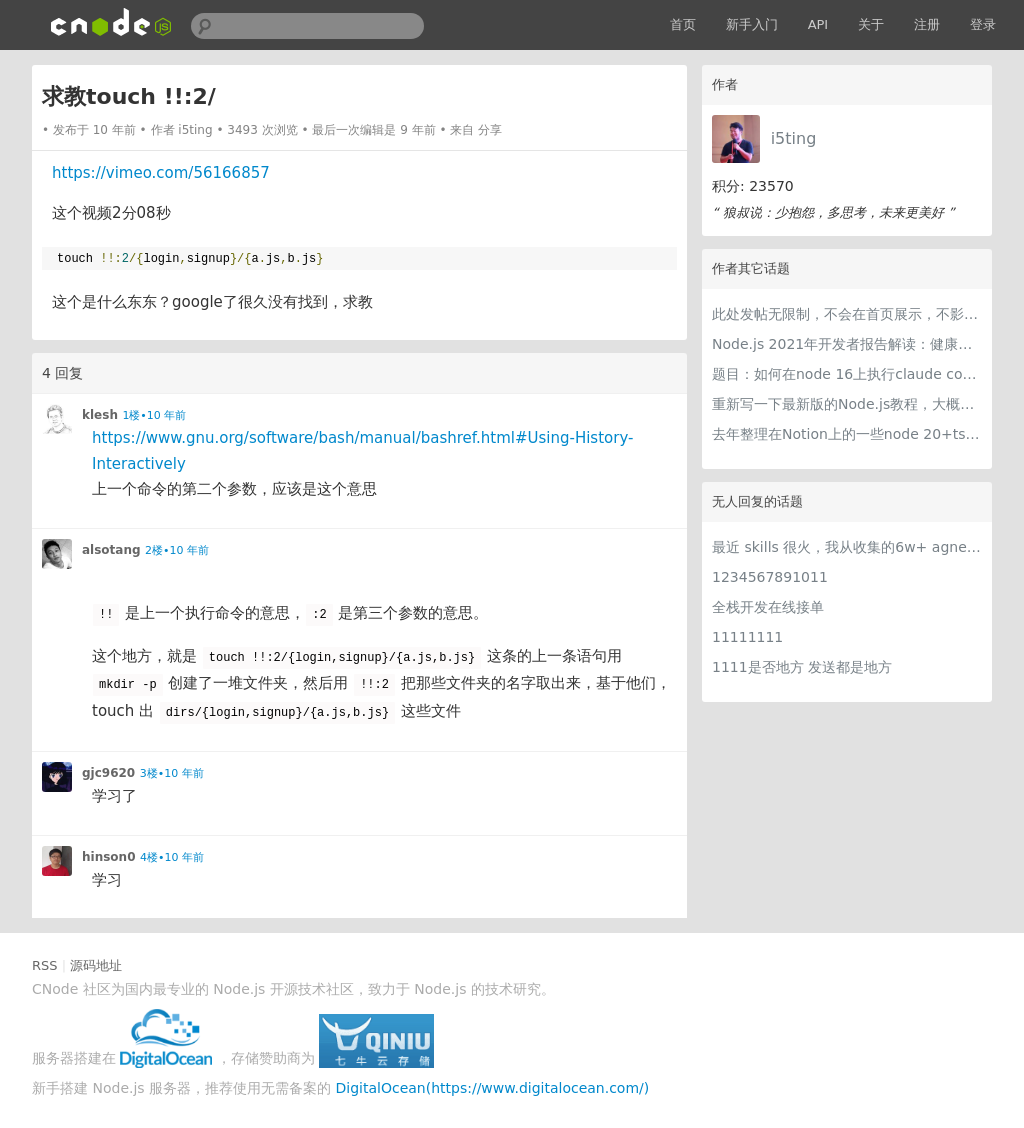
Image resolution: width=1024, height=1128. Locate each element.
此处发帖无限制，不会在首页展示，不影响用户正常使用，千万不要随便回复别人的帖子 (847, 314)
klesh (100, 415)
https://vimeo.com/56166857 (161, 173)
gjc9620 (108, 773)
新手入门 (752, 24)
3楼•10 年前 (172, 773)
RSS (45, 965)
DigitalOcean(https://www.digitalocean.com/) (493, 1088)
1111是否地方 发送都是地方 (802, 667)
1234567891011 (770, 577)
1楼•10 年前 (154, 415)
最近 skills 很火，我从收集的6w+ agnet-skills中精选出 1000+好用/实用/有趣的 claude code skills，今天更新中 (847, 547)
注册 (927, 24)
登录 (983, 24)
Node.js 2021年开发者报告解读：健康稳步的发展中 (847, 344)
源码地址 (96, 965)
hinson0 (108, 857)
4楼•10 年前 (172, 857)
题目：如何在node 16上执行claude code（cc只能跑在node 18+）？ (847, 374)
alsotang (111, 550)
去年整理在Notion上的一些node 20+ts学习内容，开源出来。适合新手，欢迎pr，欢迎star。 (847, 434)
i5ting (794, 138)
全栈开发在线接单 (768, 607)
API (818, 24)
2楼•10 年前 (177, 550)
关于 (871, 24)
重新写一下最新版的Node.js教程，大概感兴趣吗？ (847, 404)
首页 (683, 24)
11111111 (747, 637)
